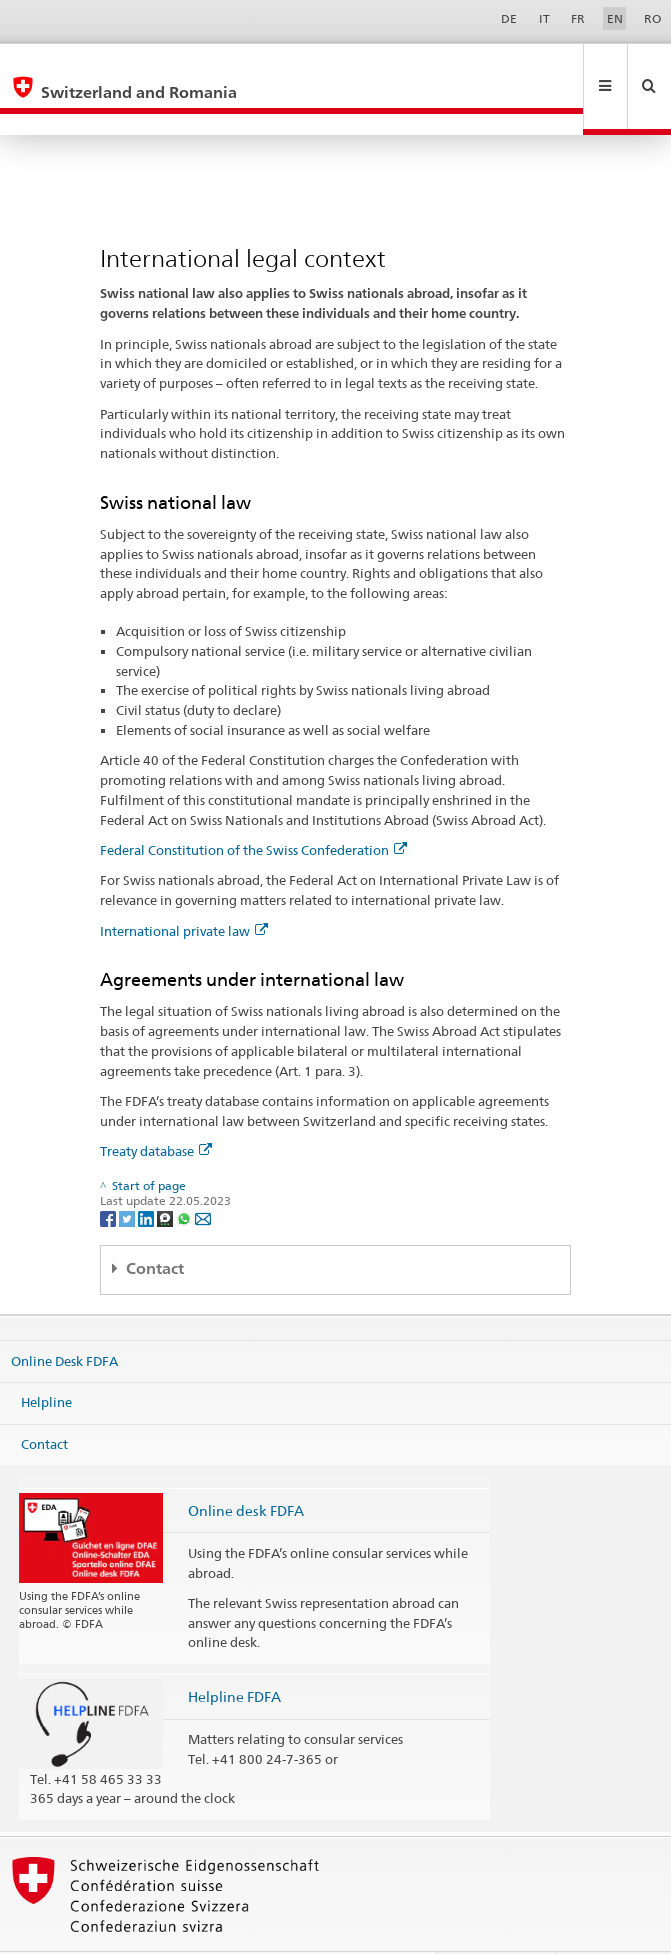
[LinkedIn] (147, 1174)
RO (652, 18)
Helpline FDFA (234, 1653)
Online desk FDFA (246, 1467)
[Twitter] (128, 1174)
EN (615, 18)
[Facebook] (109, 1174)
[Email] (203, 1174)
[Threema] (166, 1174)
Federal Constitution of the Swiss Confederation (253, 807)
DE (509, 18)
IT (544, 18)
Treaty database (156, 1108)
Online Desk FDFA (64, 1317)
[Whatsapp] (185, 1174)
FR (578, 18)
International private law (184, 888)
